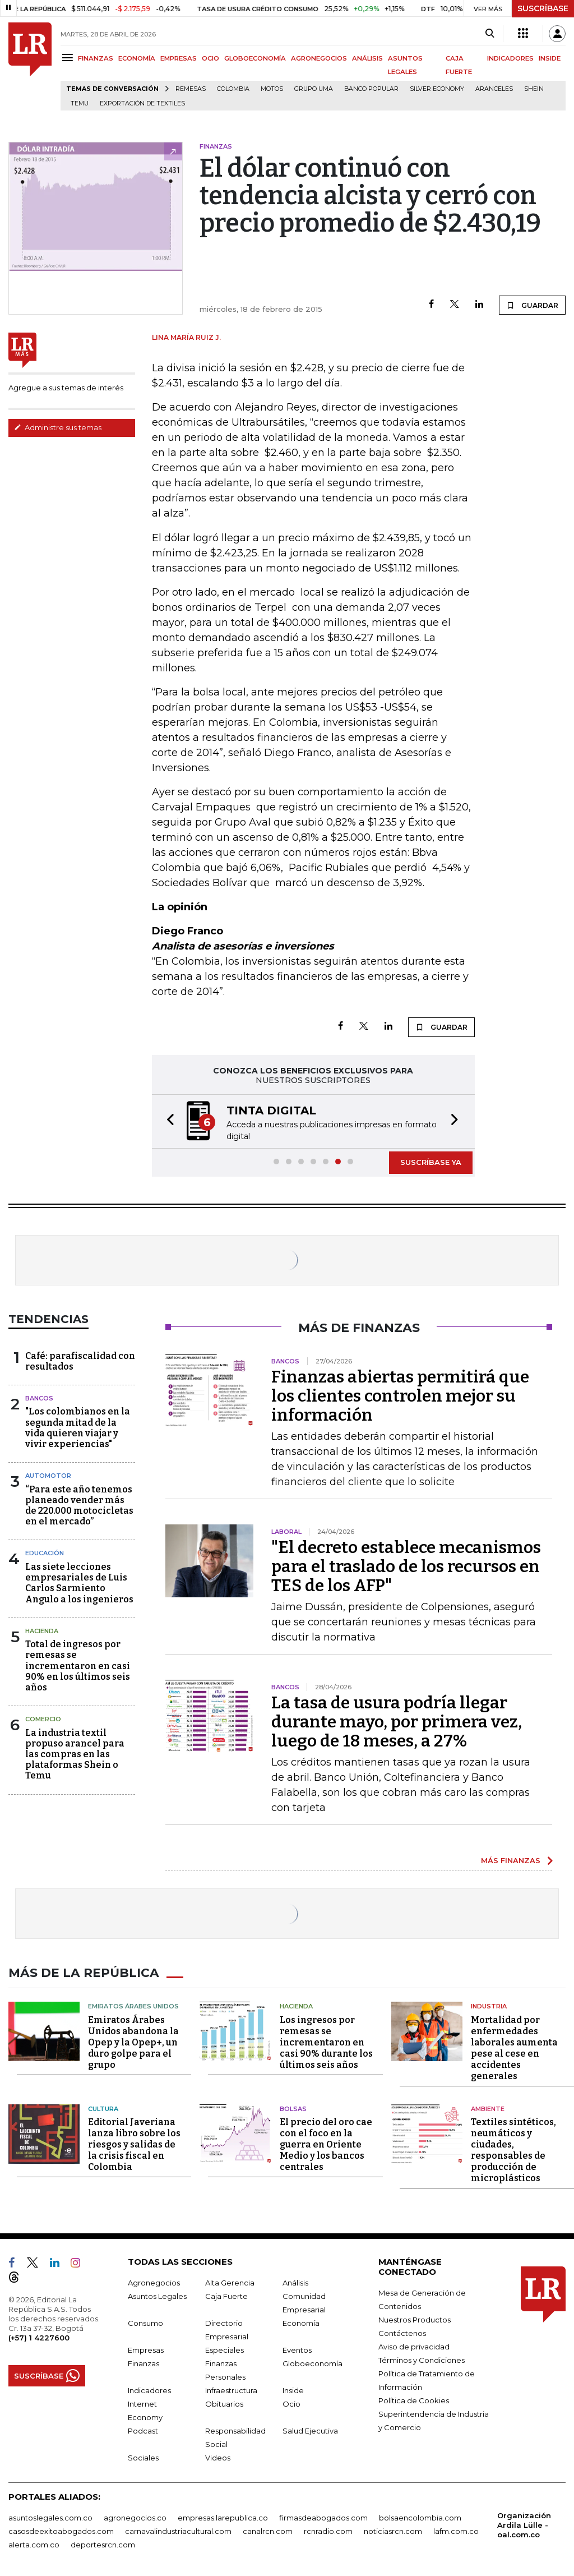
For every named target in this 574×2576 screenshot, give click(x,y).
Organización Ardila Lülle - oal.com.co (524, 2524)
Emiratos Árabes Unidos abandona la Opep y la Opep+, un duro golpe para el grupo (133, 2041)
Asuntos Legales (157, 2295)
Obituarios (224, 2402)
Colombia (233, 89)
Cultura (103, 2108)
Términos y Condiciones (421, 2358)
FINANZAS (95, 58)
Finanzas (143, 2362)
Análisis (295, 2281)
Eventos (297, 2348)
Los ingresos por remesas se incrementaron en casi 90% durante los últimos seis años (326, 2041)
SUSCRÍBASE (542, 8)
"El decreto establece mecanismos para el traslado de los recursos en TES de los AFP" (406, 1566)
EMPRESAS (178, 58)
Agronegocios (154, 2281)
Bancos (39, 1398)
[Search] (489, 33)
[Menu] (69, 57)
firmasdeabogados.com (323, 2516)
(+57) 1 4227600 (39, 2336)
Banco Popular (371, 89)
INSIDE (550, 58)
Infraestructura (231, 2389)
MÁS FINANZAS (510, 1860)
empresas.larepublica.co (223, 2516)
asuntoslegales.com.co (50, 2516)
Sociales (143, 2456)
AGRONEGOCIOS (319, 58)
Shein (534, 89)
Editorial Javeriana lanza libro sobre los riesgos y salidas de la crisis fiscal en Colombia (134, 2143)
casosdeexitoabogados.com (61, 2530)
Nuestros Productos (414, 2318)
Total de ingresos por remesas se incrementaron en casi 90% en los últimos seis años (77, 1666)
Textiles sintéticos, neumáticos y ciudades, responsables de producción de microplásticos (513, 2149)
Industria (489, 2005)
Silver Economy (437, 89)
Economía (301, 2321)
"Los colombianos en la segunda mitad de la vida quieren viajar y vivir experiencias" (77, 1427)
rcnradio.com (328, 2530)
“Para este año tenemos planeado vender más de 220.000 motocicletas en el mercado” (79, 1505)
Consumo (145, 2321)
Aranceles (494, 89)
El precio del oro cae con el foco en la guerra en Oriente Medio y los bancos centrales (326, 2143)
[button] (167, 1121)
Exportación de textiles (142, 103)
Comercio (43, 1719)
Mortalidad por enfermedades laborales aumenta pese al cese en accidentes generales (514, 2046)
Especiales (224, 2348)
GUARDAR (532, 305)
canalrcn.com (268, 2530)
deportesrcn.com (103, 2543)
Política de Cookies (413, 2399)
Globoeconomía (312, 2362)
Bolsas (293, 2108)
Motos (272, 89)
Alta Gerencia (229, 2281)
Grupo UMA (313, 89)
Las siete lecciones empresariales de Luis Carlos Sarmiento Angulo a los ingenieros (79, 1583)
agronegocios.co (135, 2516)
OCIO (210, 58)
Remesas (190, 89)
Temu (80, 103)
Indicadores (149, 2389)
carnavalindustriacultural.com (178, 2530)
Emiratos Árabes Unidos (133, 2005)
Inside (293, 2389)
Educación (44, 1553)
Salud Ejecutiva (310, 2429)
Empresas (146, 2348)
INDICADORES (510, 58)
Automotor (48, 1476)
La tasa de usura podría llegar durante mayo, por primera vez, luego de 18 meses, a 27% (396, 1722)
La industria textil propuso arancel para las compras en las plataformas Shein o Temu (74, 1754)
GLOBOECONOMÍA (255, 58)
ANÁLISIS (367, 58)
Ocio (291, 2402)
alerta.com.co (33, 2543)
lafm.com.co (456, 2530)
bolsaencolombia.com (420, 2516)
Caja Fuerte (226, 2295)
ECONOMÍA (136, 58)
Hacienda (41, 1631)
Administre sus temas (57, 427)
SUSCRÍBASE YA (430, 1162)
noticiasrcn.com (393, 2530)
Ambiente (487, 2108)
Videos (217, 2456)
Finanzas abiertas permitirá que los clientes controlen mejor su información (400, 1396)
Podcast (143, 2429)
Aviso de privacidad (414, 2345)
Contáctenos (402, 2332)
